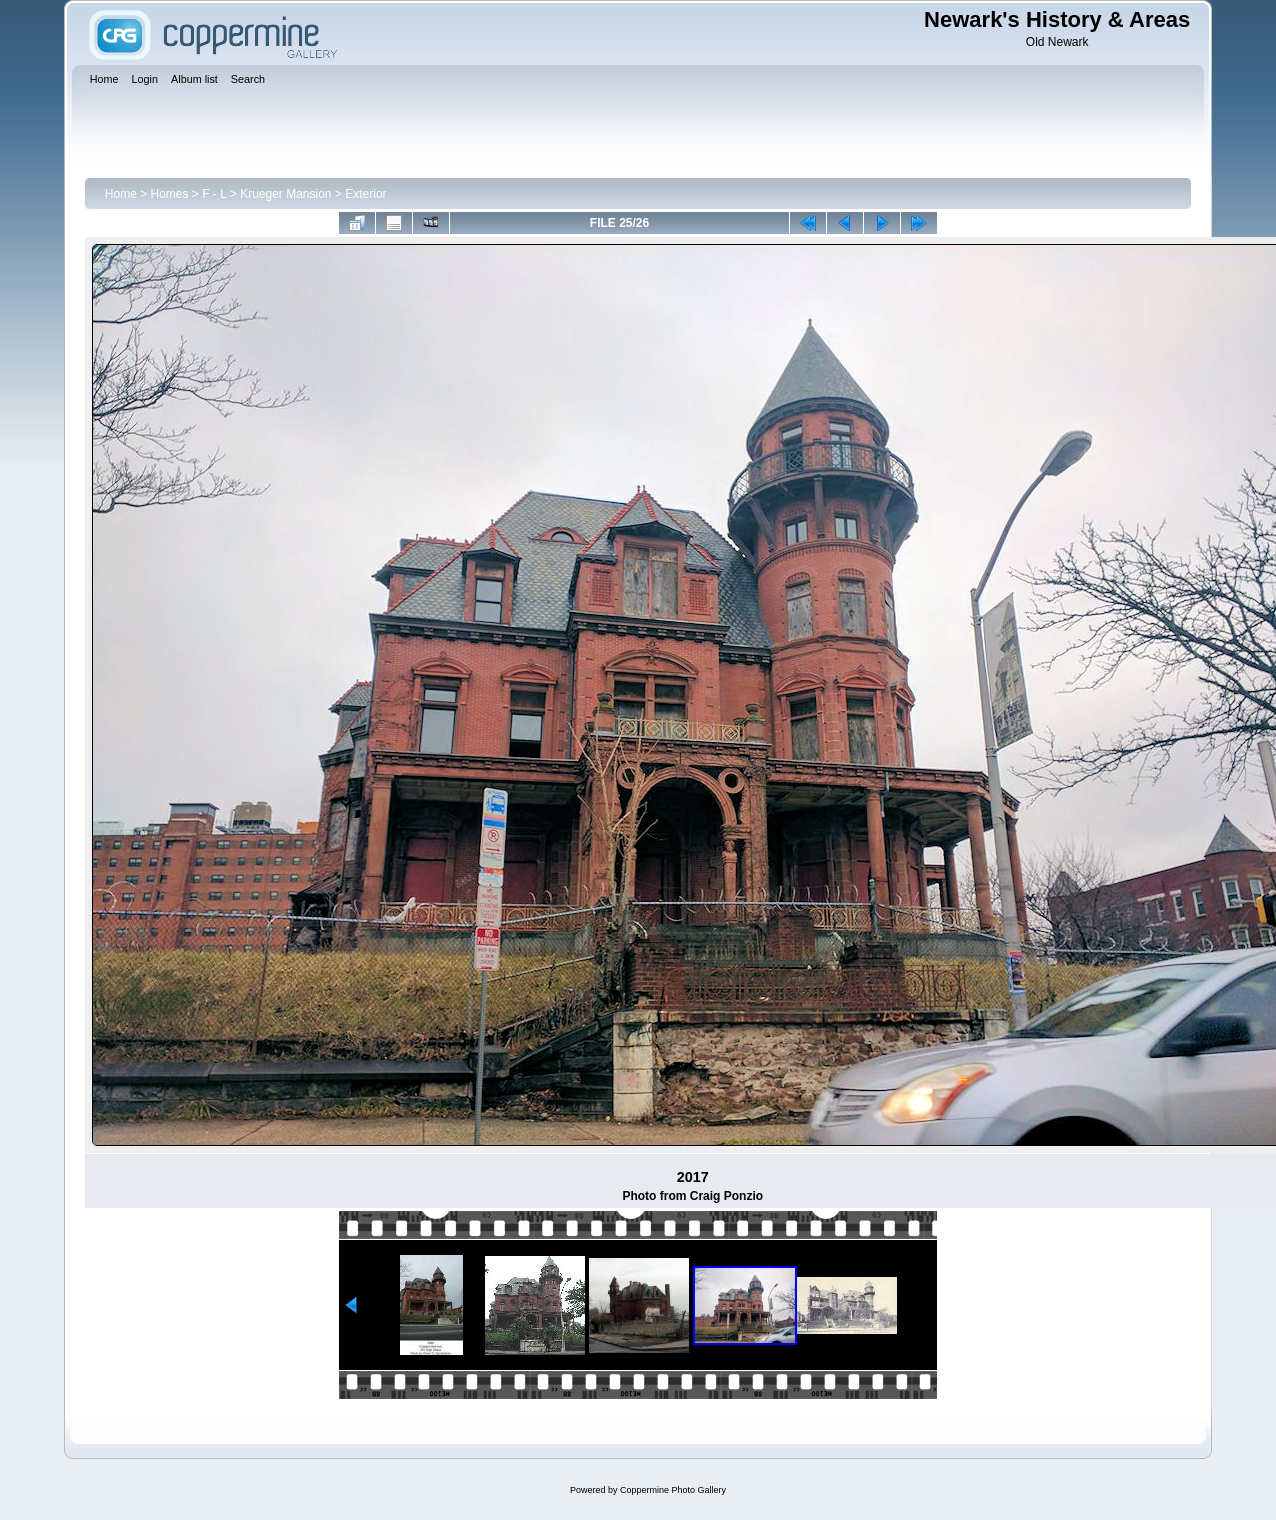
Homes (170, 194)
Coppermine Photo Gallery (673, 1490)
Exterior (365, 194)
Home (121, 194)
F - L (214, 194)
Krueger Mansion (285, 194)
